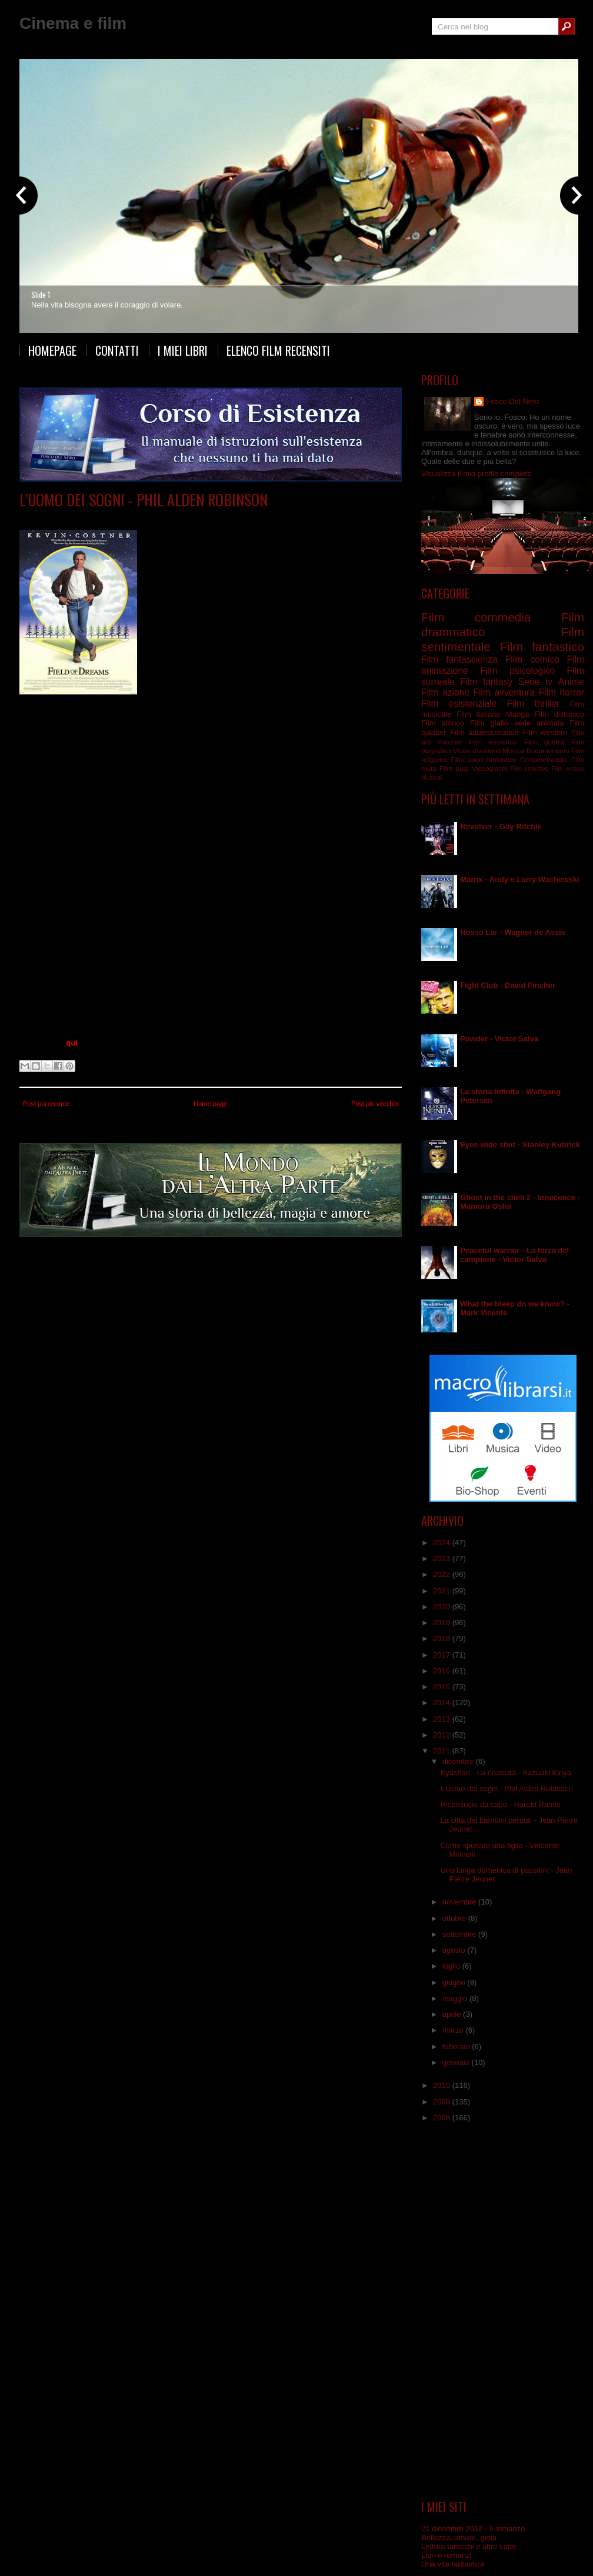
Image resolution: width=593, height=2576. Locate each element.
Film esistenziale (459, 704)
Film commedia (476, 617)
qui (72, 1042)
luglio (452, 1966)
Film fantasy (486, 682)
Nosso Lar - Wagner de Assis (512, 932)
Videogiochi (489, 768)
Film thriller (533, 704)
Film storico (442, 723)
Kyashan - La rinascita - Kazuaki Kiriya (505, 1772)
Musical (431, 777)
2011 (442, 1750)
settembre (460, 1934)
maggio (455, 1998)
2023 (442, 1558)
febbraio (457, 2046)
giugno (455, 1982)
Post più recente (46, 1103)
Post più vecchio (374, 1103)
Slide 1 (40, 294)
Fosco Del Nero (512, 401)
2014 (442, 1702)
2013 (442, 1719)
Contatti (117, 350)
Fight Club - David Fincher (507, 985)
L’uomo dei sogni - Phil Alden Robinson (143, 499)
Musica (513, 750)
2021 (442, 1590)
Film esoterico (493, 742)
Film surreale (128, 517)
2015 (442, 1686)
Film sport (467, 759)
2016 (442, 1670)
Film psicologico (517, 671)
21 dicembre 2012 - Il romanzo (473, 2528)
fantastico (502, 759)
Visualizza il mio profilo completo (476, 473)
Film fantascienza (459, 659)
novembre (460, 1901)
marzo (454, 2030)
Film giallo (489, 723)
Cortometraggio (544, 759)
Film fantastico (541, 646)
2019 (442, 1622)
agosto (455, 1950)
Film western (544, 732)
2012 (442, 1734)
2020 (442, 1606)
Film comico (532, 659)
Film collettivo (529, 769)
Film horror (561, 692)
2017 (442, 1654)
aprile (452, 2014)
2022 (442, 1574)
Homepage (52, 350)
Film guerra (544, 742)
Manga (517, 714)
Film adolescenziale (484, 732)
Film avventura (503, 692)
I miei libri (183, 350)
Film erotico (567, 769)
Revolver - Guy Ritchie (501, 826)
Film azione (445, 692)
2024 (442, 1542)
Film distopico (559, 714)
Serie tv (535, 682)
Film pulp (453, 768)
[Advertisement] (503, 2311)
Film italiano (479, 714)
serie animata (539, 723)
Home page (210, 1103)
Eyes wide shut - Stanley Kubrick (520, 1144)
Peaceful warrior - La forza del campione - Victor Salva (514, 1255)
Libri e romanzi (446, 2555)
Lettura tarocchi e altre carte (469, 2546)
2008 (442, 2117)
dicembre (459, 1761)
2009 (442, 2101)
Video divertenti (477, 750)
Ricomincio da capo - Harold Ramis (500, 1804)
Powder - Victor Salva (499, 1038)
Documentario (548, 750)
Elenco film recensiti (278, 350)
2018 (442, 1638)
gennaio (457, 2062)
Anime (571, 682)
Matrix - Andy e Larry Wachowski (519, 879)
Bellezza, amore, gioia (459, 2537)
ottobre (455, 1918)
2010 (442, 2085)
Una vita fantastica (452, 2564)
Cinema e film (72, 23)
